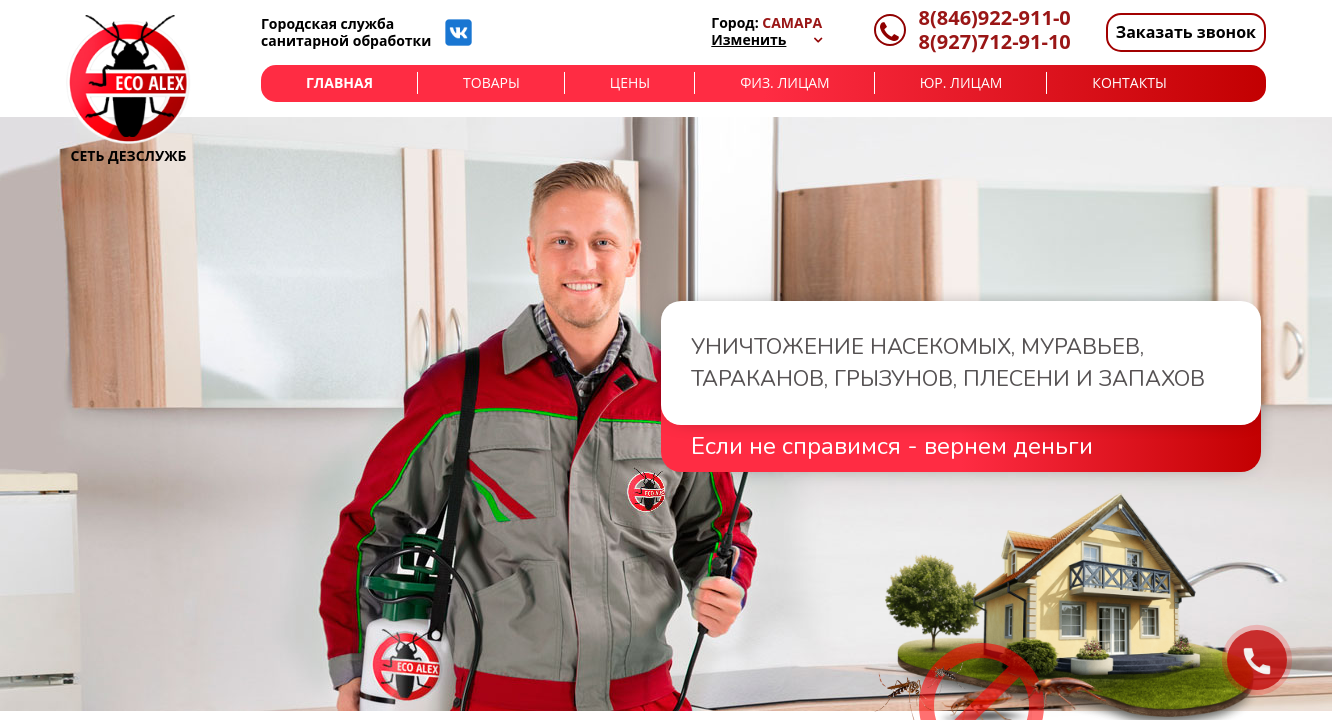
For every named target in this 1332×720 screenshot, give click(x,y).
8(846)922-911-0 (995, 18)
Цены (630, 82)
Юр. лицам (961, 82)
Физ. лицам (785, 82)
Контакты (1129, 82)
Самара (792, 22)
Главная (339, 82)
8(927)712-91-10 (995, 42)
